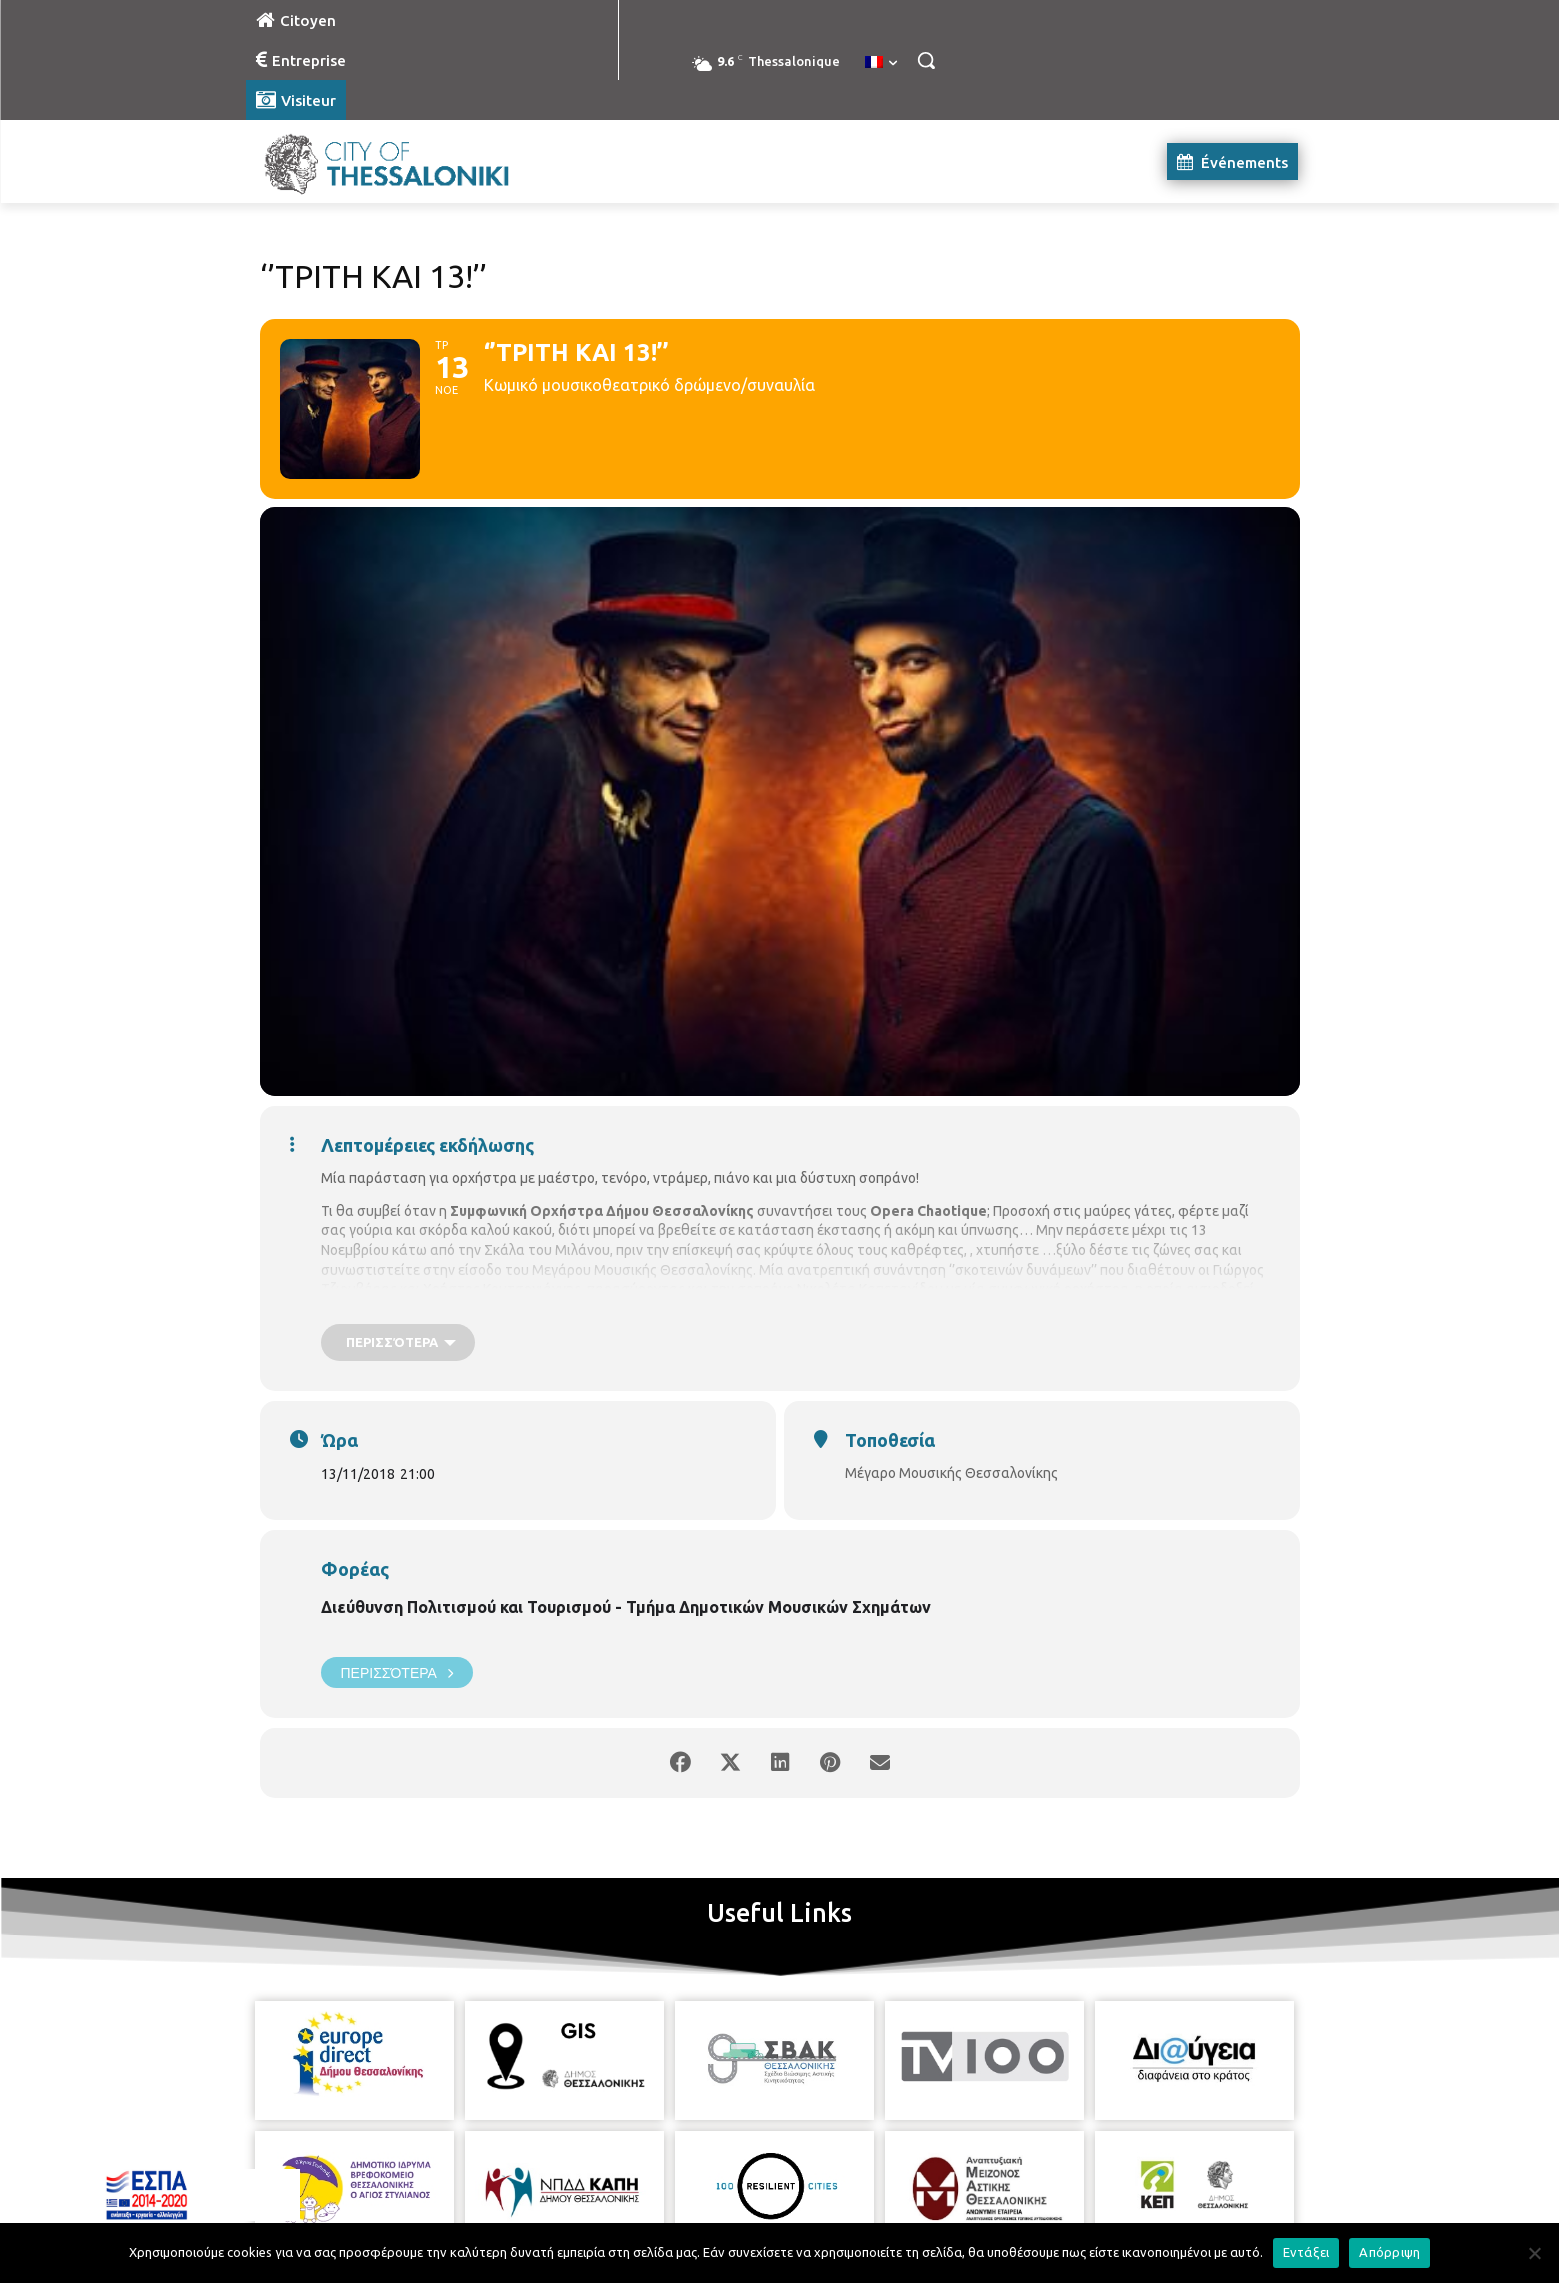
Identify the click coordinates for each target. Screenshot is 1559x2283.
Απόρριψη (1389, 2252)
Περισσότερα (397, 1672)
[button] (926, 60)
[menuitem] (881, 63)
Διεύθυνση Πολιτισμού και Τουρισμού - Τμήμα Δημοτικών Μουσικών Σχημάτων (626, 1607)
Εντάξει (1306, 2252)
